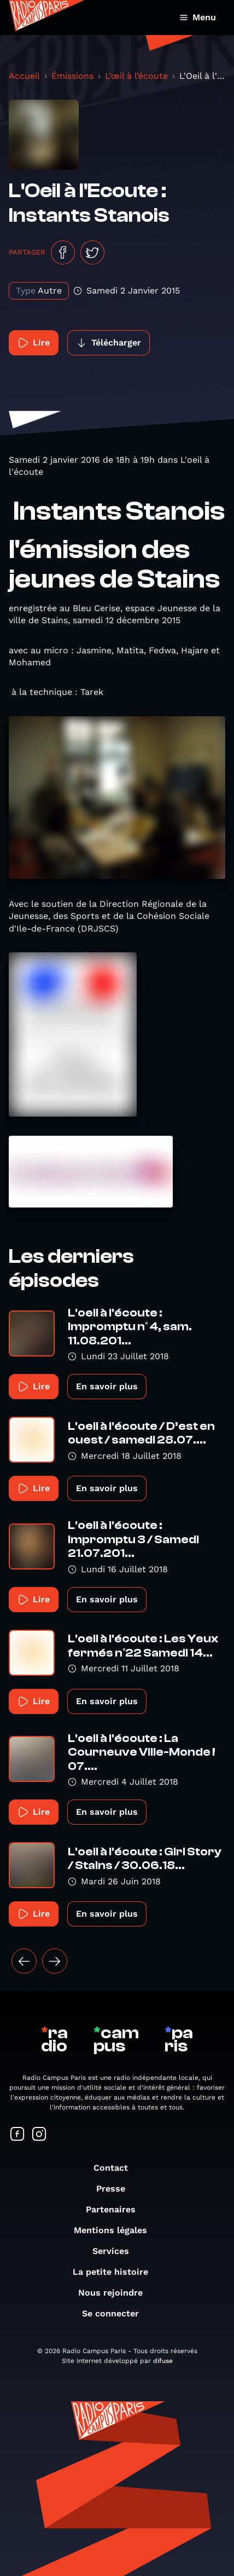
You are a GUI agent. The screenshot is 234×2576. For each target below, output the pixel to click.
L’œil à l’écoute (136, 76)
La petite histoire (116, 2272)
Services (116, 2251)
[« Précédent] (24, 1961)
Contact (116, 2168)
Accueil (24, 76)
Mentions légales (116, 2230)
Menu (197, 17)
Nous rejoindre (116, 2292)
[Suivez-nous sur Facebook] (17, 2134)
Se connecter (116, 2313)
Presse (116, 2188)
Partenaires (116, 2209)
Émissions (72, 76)
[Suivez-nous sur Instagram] (39, 2134)
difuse (163, 2361)
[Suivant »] (55, 1961)
